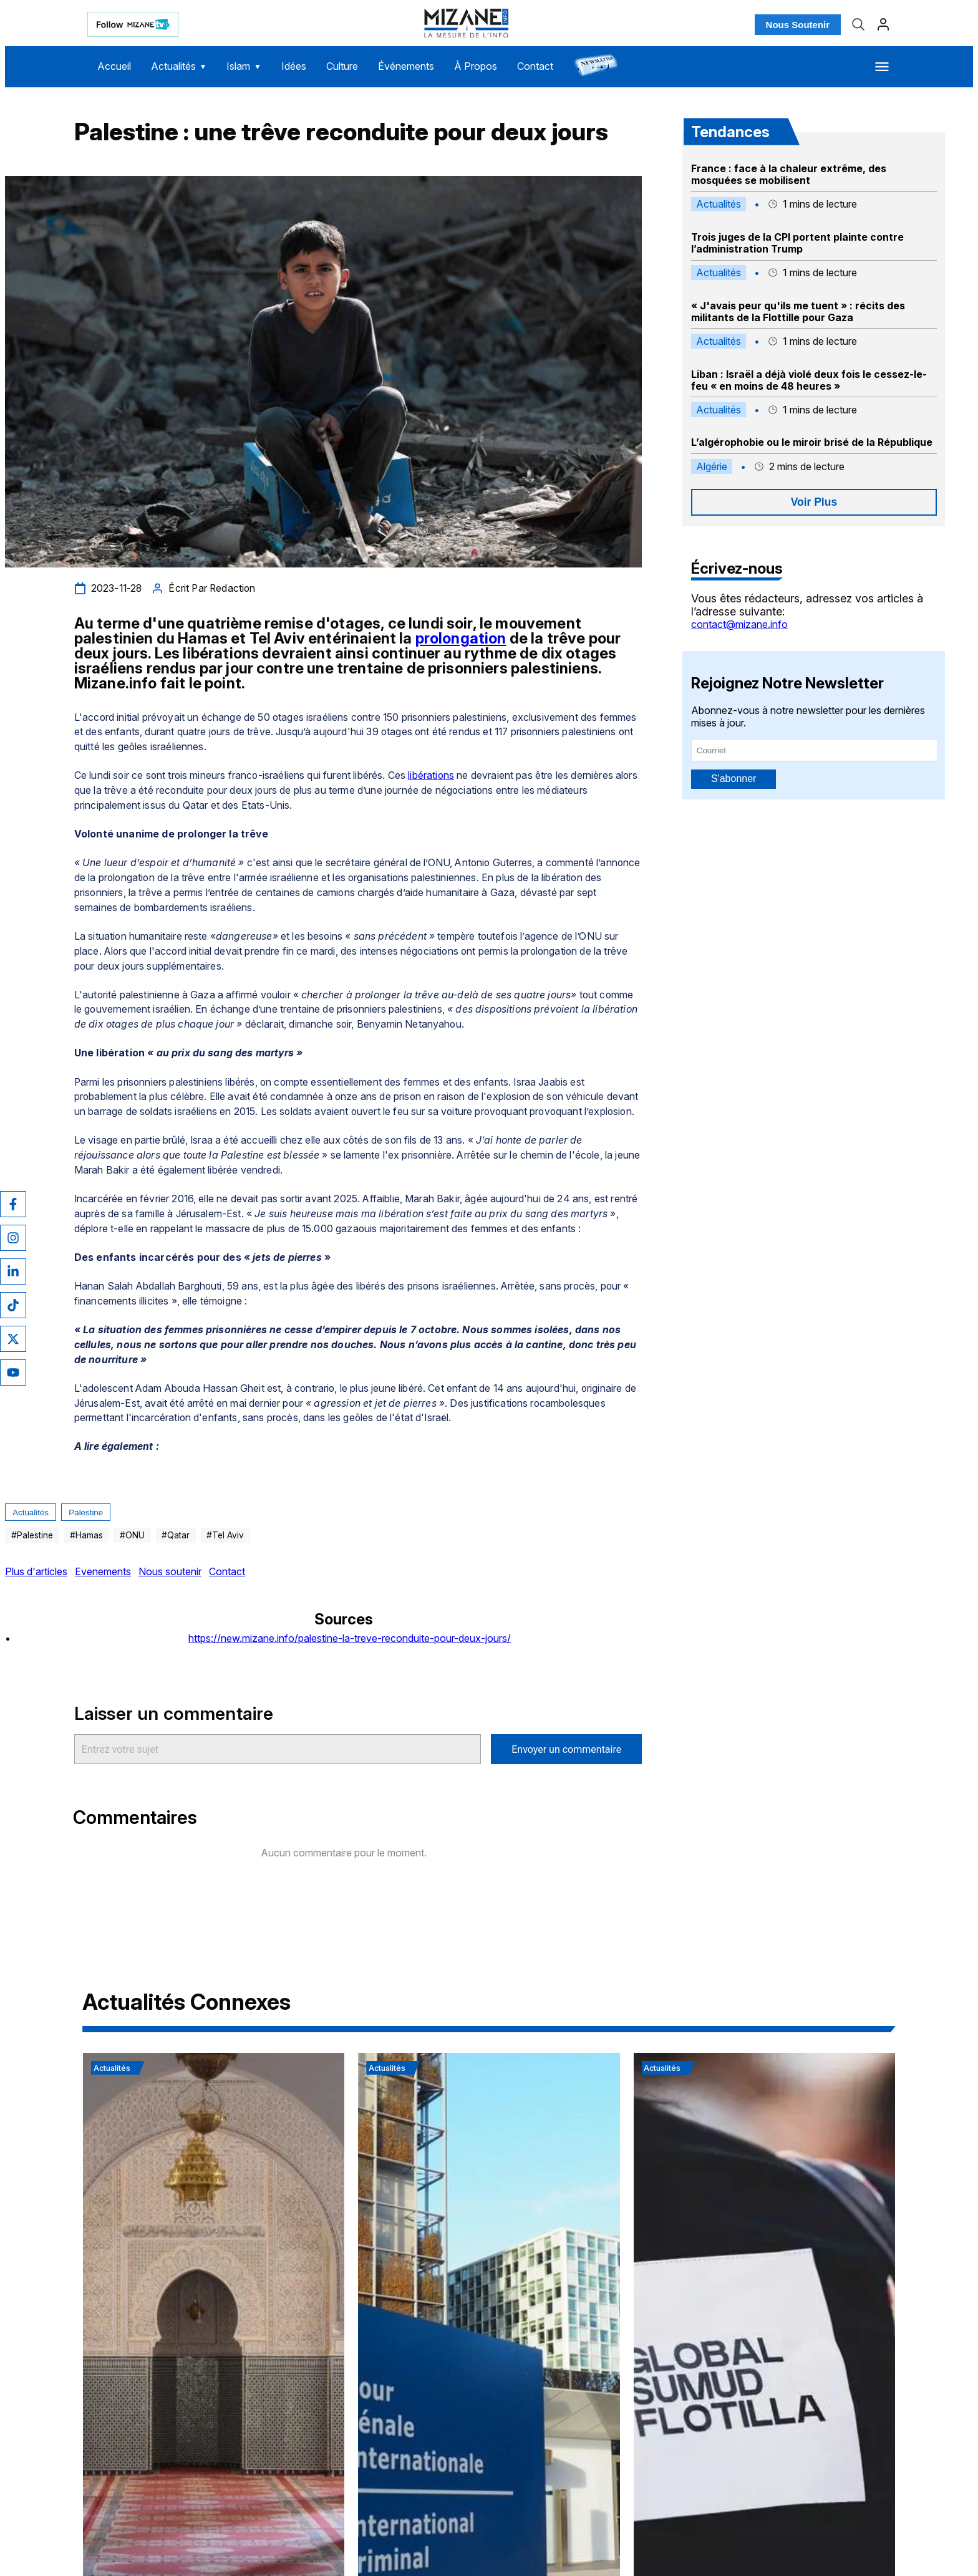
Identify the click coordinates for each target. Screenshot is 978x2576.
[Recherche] (858, 24)
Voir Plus (814, 502)
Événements (406, 66)
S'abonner (733, 778)
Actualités (178, 66)
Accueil (114, 66)
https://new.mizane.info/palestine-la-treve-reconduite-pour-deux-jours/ (349, 1638)
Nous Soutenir (798, 24)
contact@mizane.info (739, 624)
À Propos (475, 66)
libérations (431, 775)
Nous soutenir (169, 1571)
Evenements (103, 1571)
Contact (535, 66)
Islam (243, 66)
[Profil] (883, 24)
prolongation (460, 638)
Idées (293, 66)
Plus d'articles (36, 1571)
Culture (342, 66)
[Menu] (882, 66)
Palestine (86, 1512)
